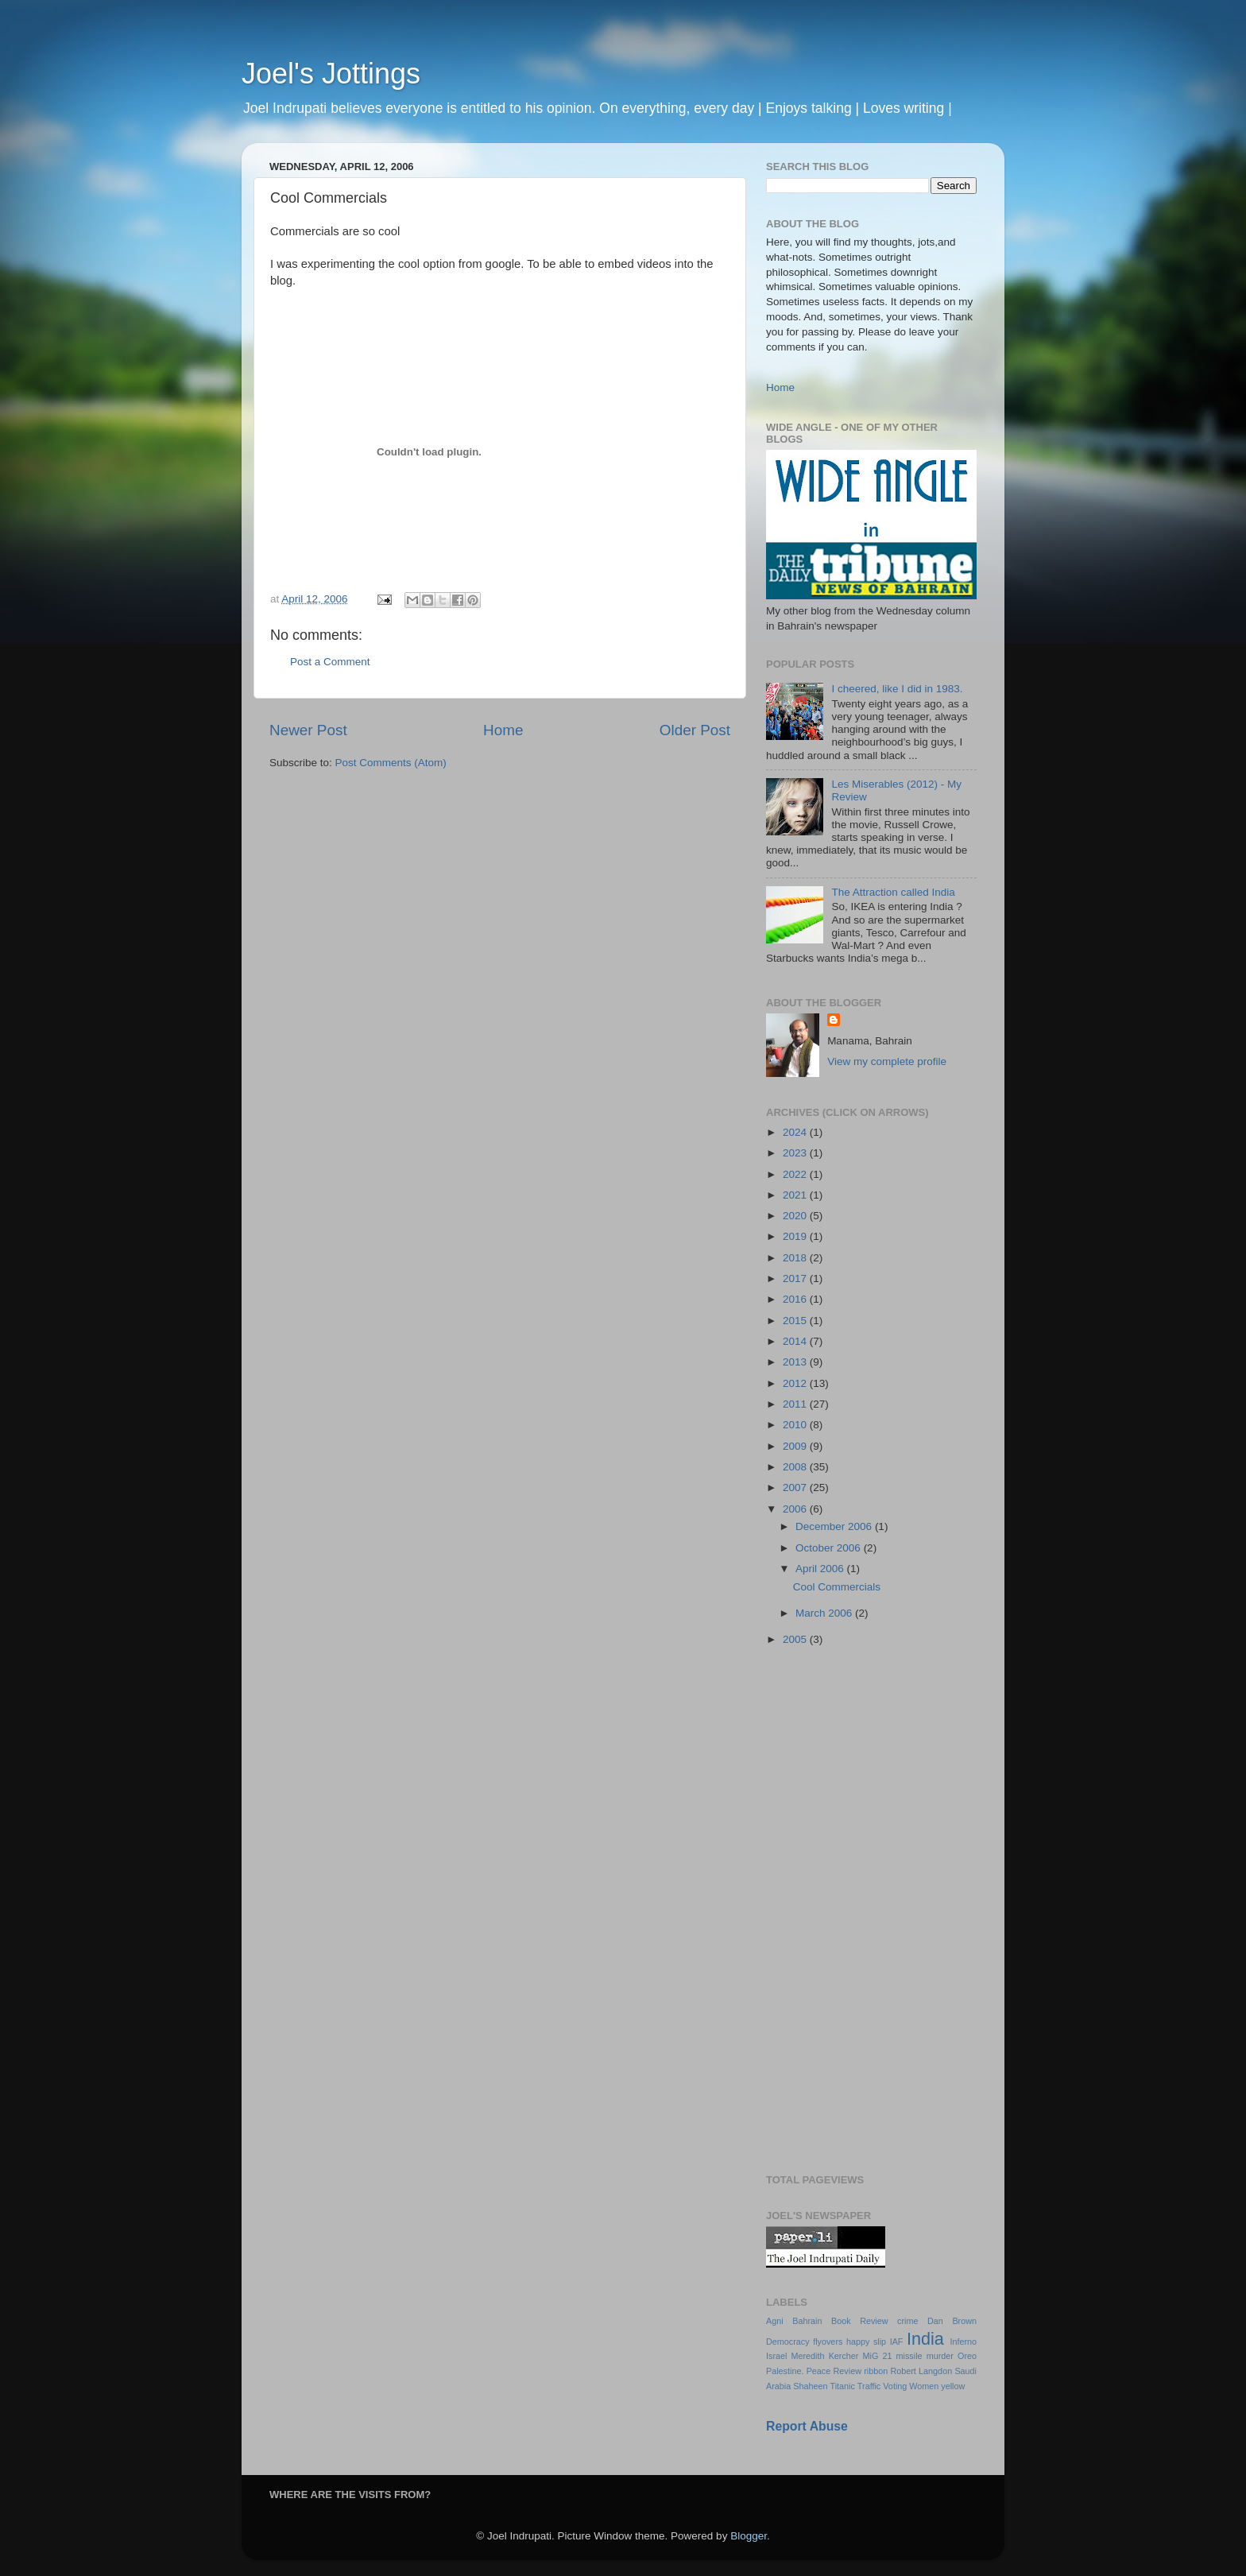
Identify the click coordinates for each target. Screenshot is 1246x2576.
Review (847, 2371)
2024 (796, 1132)
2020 (796, 1216)
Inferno (963, 2341)
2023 (796, 1153)
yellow (953, 2386)
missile (909, 2356)
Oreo (967, 2356)
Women (923, 2386)
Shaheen (810, 2386)
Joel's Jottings (331, 73)
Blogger (748, 2536)
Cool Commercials (836, 1587)
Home (503, 730)
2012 (796, 1383)
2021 (796, 1195)
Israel (776, 2356)
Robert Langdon (921, 2371)
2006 (796, 1509)
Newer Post (308, 730)
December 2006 (835, 1526)
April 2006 (821, 1569)
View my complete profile (886, 1061)
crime (907, 2321)
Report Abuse (807, 2426)
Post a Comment (330, 662)
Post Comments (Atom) (391, 763)
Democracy (788, 2341)
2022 (796, 1174)
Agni (775, 2321)
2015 (796, 1321)
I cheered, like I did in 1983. (896, 689)
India (925, 2339)
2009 (796, 1446)
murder (940, 2356)
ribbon (876, 2371)
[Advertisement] (871, 1911)
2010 (796, 1425)
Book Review (859, 2321)
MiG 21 (877, 2356)
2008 (796, 1467)
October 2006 (829, 1548)
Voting (895, 2386)
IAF (897, 2341)
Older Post (695, 730)
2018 (796, 1258)
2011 (796, 1404)
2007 (796, 1487)
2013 (796, 1362)
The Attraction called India (892, 892)
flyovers (827, 2341)
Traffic (868, 2386)
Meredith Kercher (825, 2356)
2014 (796, 1341)
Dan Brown (952, 2321)
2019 (796, 1236)
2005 (796, 1639)
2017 (796, 1278)
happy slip (866, 2341)
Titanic (842, 2386)
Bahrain (807, 2321)
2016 (796, 1299)
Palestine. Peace (798, 2371)
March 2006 (825, 1613)
